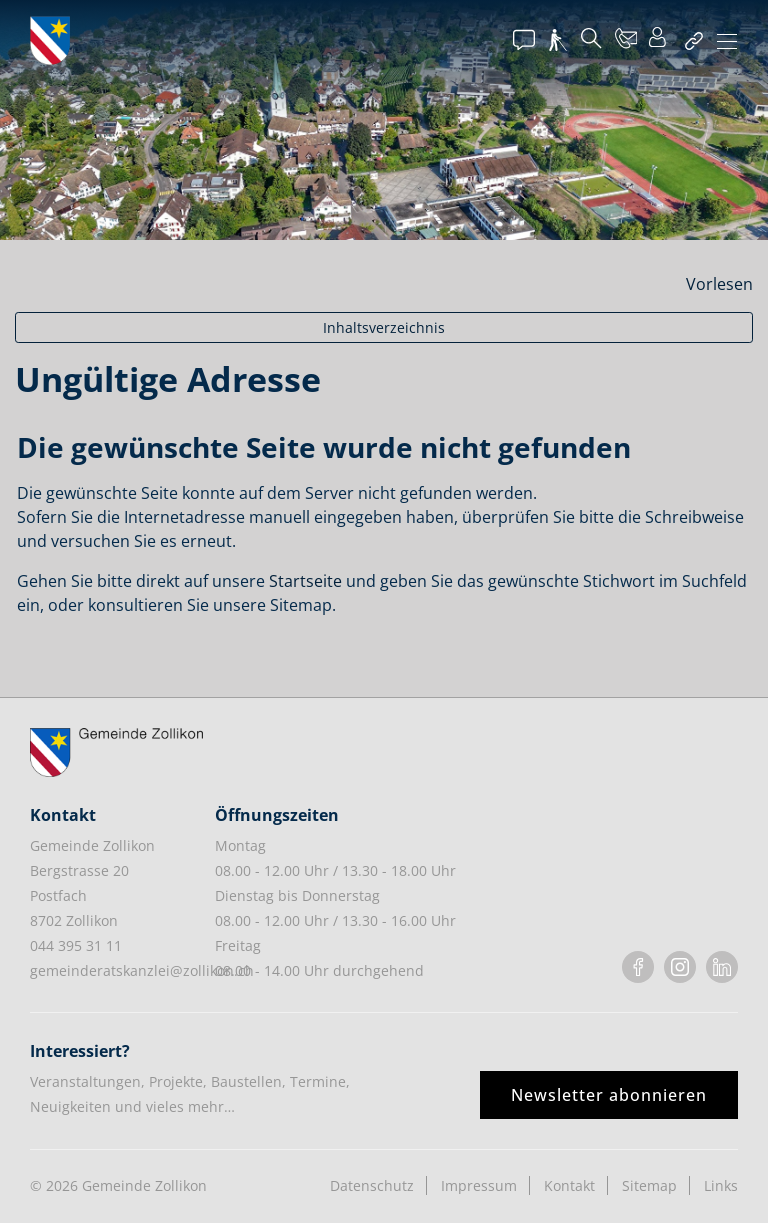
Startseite (305, 581)
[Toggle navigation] (727, 43)
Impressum (479, 1185)
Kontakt (569, 1185)
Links (721, 1185)
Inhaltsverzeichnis (384, 327)
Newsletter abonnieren (609, 1095)
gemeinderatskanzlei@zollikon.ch (142, 970)
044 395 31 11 (76, 945)
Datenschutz (372, 1185)
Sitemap (649, 1185)
